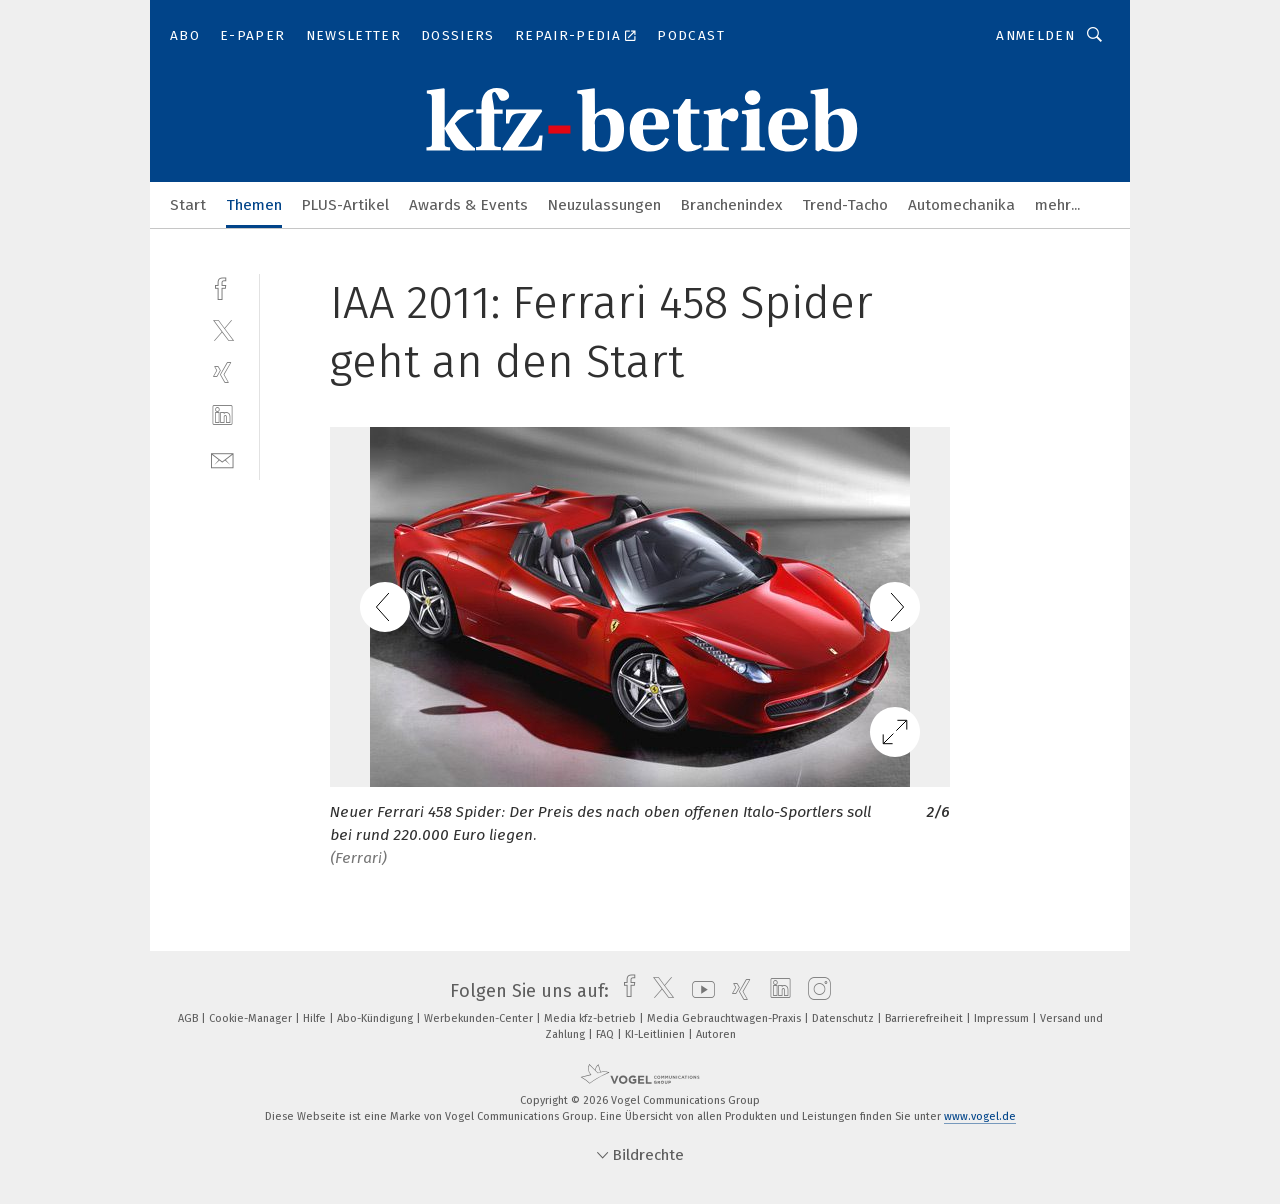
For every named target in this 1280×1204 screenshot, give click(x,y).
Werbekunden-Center (480, 1018)
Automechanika (961, 205)
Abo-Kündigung (376, 1018)
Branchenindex (731, 205)
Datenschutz (844, 1018)
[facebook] (222, 286)
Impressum (1003, 1018)
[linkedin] (222, 415)
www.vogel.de (980, 1116)
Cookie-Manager (252, 1018)
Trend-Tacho (845, 205)
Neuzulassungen (604, 205)
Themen (254, 205)
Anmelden (1035, 35)
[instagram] (814, 991)
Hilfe (316, 1018)
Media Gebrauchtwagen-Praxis (725, 1018)
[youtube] (698, 991)
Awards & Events (468, 205)
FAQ (606, 1034)
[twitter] (222, 329)
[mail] (222, 458)
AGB (189, 1018)
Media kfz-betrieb (591, 1018)
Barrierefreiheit (925, 1018)
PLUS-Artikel (345, 205)
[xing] (222, 372)
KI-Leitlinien (656, 1034)
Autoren (716, 1034)
